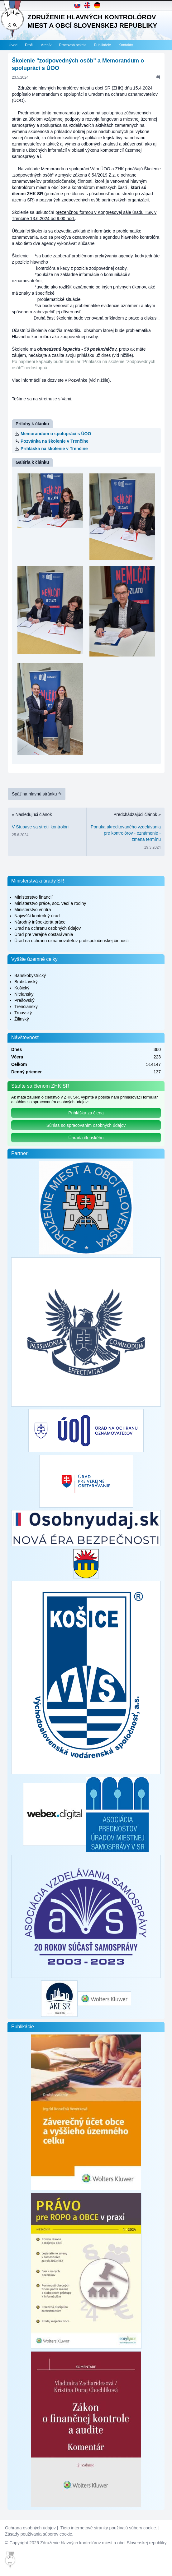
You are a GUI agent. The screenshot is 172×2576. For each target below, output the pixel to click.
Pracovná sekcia (72, 45)
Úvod (13, 45)
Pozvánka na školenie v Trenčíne (54, 441)
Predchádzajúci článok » (125, 832)
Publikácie (102, 45)
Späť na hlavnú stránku (37, 793)
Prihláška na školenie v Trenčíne (54, 448)
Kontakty (125, 45)
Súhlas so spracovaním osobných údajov (86, 1125)
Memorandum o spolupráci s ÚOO (56, 433)
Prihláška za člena (86, 1112)
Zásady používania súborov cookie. (39, 2534)
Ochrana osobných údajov (30, 2527)
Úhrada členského (86, 1137)
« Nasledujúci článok (47, 826)
